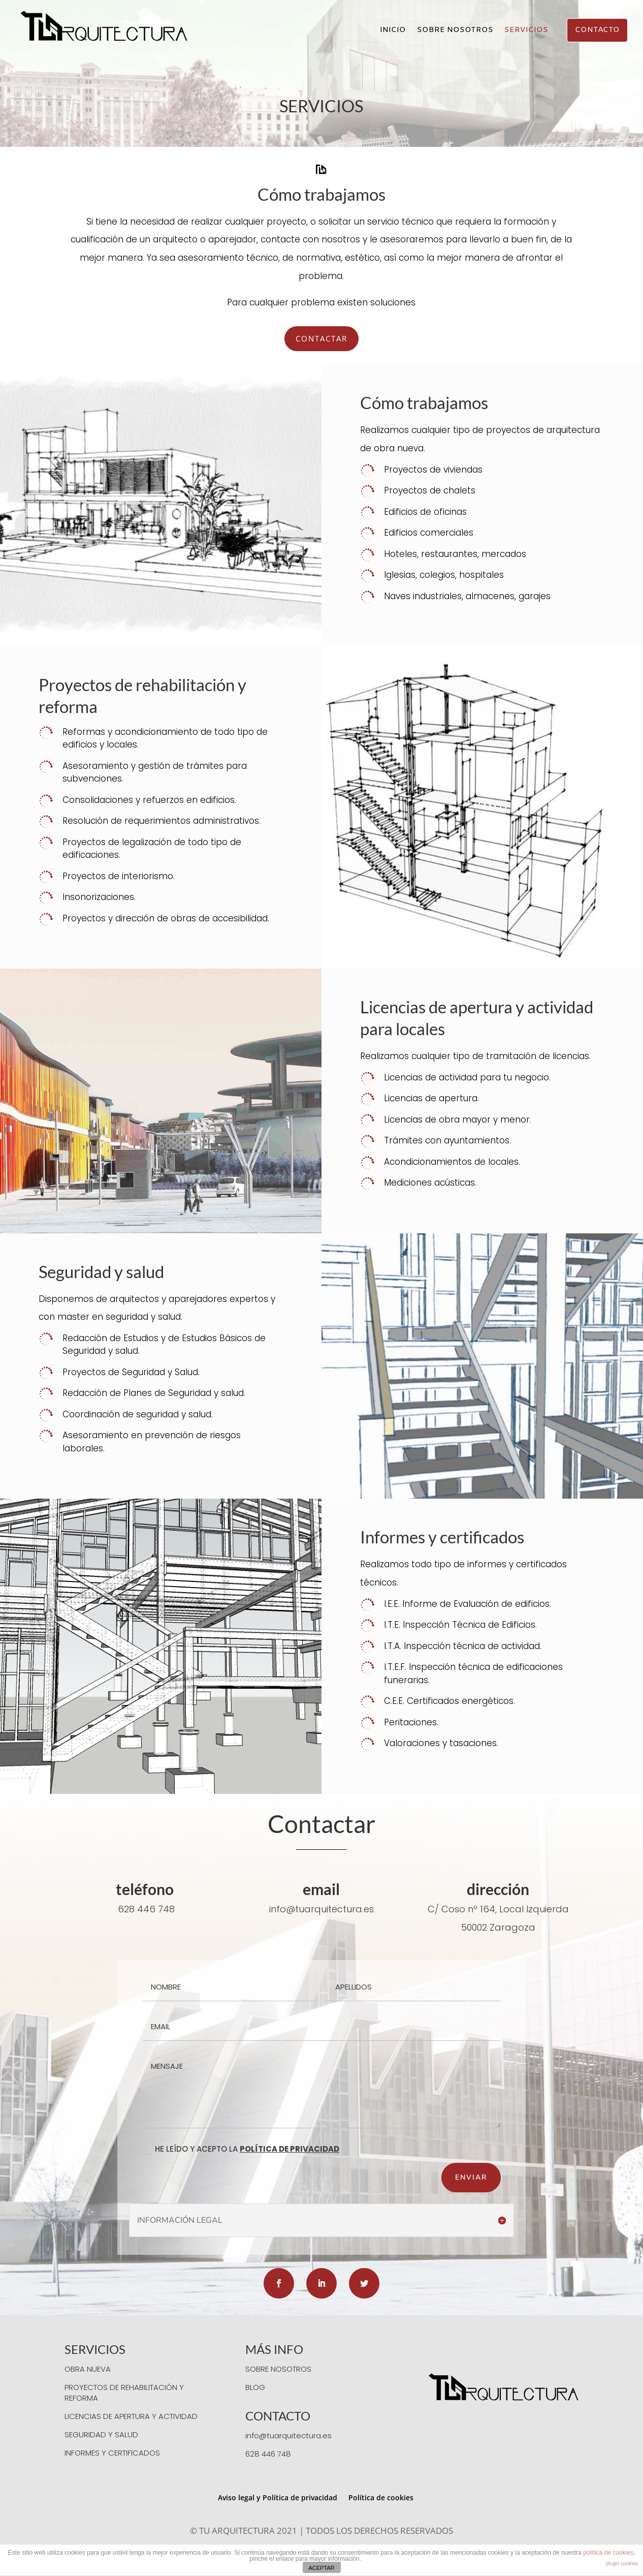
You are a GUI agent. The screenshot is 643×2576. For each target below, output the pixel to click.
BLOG (255, 2387)
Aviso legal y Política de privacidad (277, 2497)
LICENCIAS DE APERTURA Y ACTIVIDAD (131, 2416)
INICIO (393, 30)
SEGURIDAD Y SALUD (101, 2434)
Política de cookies (380, 2497)
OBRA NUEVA (88, 2369)
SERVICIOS (526, 30)
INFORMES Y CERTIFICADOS (112, 2452)
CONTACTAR (321, 338)
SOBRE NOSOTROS (455, 30)
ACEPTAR (321, 2568)
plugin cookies (622, 2563)
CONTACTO (597, 30)
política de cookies (608, 2552)
